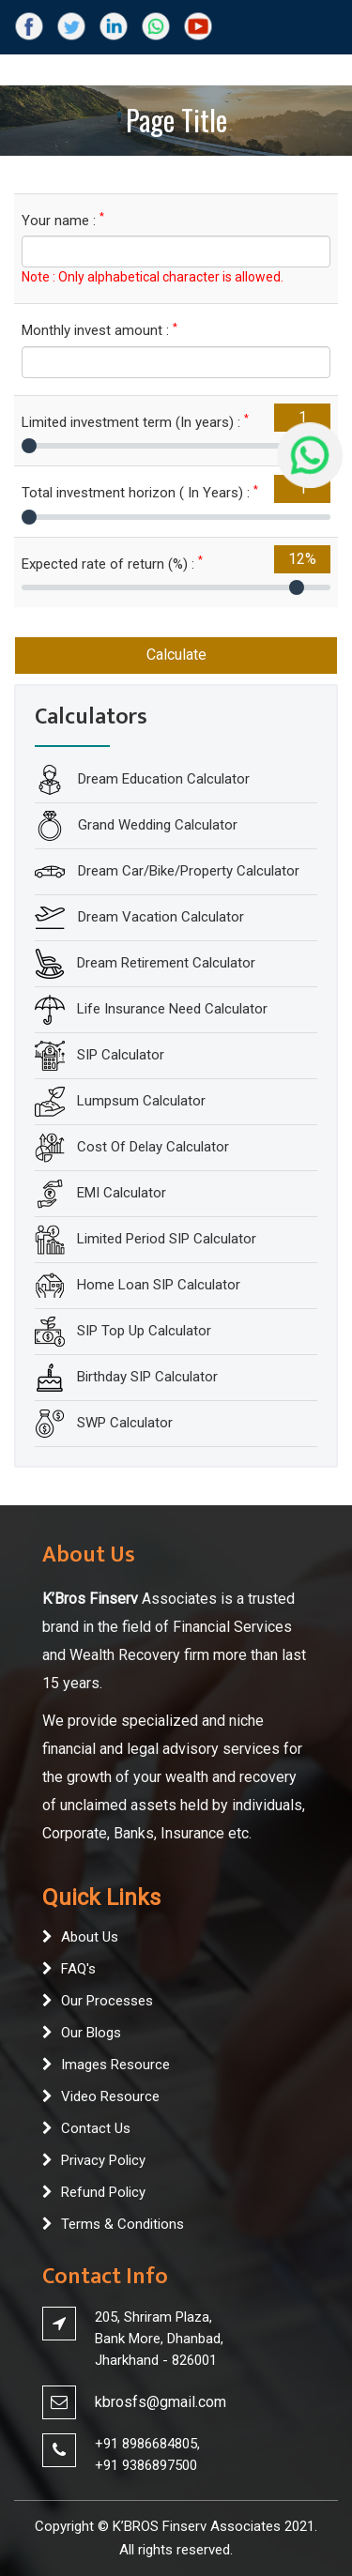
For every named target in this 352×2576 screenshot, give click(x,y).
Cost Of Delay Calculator (153, 1146)
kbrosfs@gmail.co (154, 2402)
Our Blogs (91, 2032)
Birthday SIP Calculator (147, 1376)
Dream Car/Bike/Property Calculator (186, 870)
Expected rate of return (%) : (112, 563)
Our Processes (107, 2000)
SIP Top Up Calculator (144, 1330)
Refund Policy (103, 2192)
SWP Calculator (125, 1422)
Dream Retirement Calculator (166, 962)
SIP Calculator (120, 1054)
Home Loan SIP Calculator (158, 1284)
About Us (89, 1936)
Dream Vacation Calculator (159, 916)
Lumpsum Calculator (141, 1100)
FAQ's (78, 1968)
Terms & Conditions (122, 2224)
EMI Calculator (121, 1192)
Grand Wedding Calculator (155, 824)
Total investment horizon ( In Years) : (140, 492)
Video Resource (110, 2096)
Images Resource (115, 2064)
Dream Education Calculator (162, 778)
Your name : (63, 220)
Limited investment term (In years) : (135, 422)
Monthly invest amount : (99, 330)
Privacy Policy (103, 2160)
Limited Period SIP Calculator (166, 1238)
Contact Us (95, 2128)
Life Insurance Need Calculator (172, 1008)
